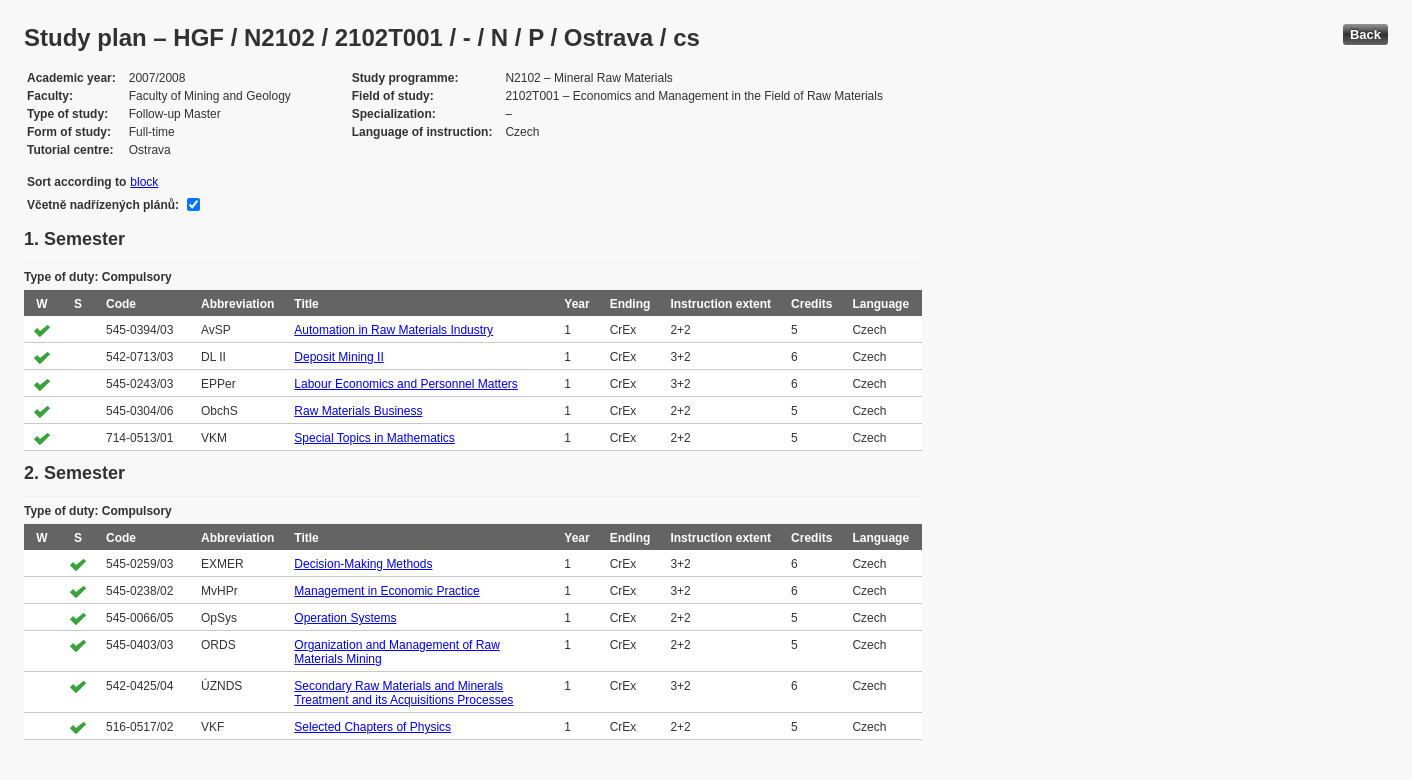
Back (1365, 34)
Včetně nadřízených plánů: (103, 205)
